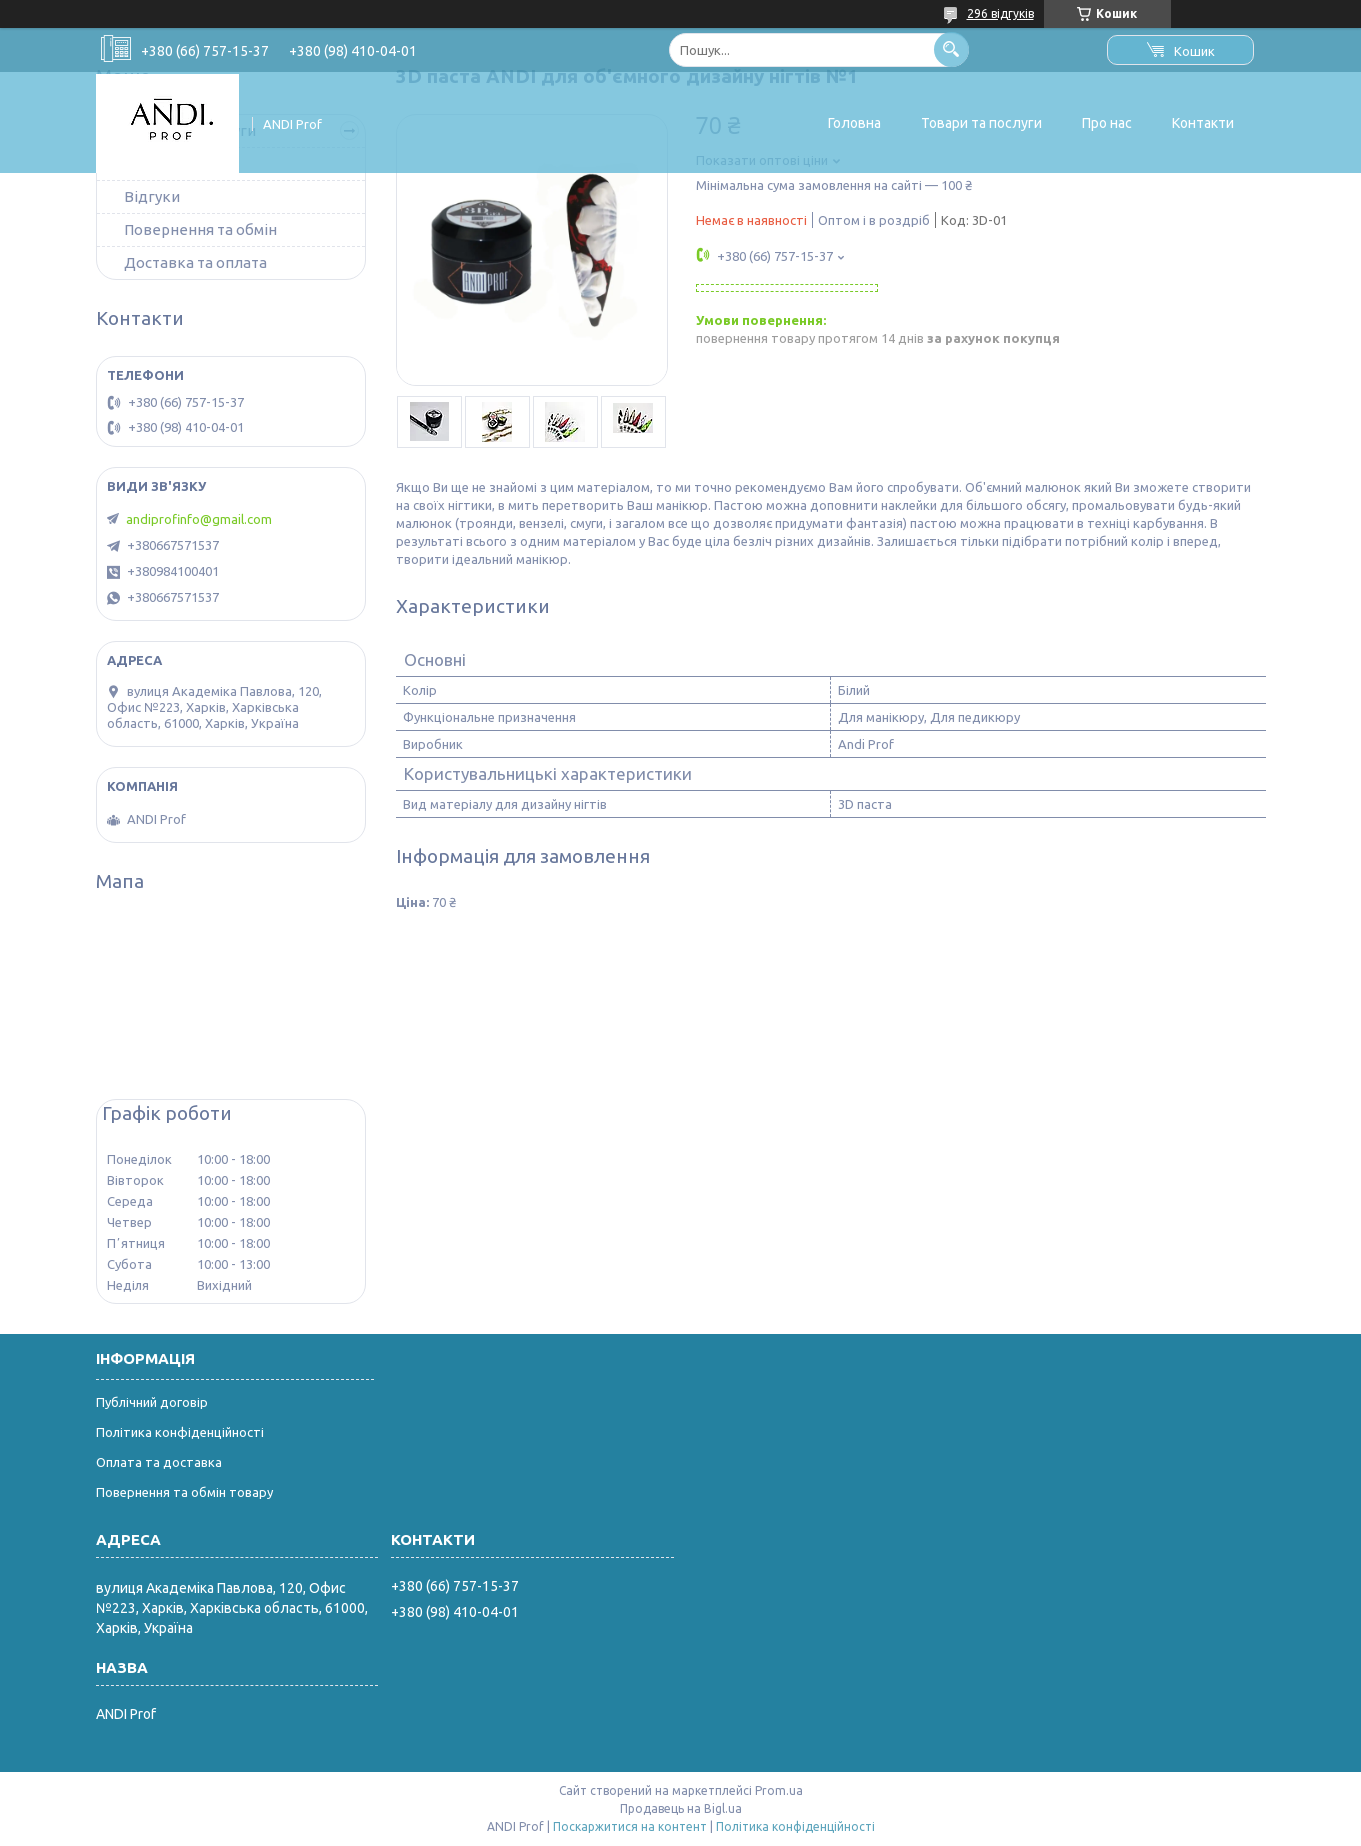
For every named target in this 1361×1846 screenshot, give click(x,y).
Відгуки (152, 196)
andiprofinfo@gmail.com (199, 519)
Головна (854, 123)
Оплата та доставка (159, 1462)
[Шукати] (951, 49)
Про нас (1107, 123)
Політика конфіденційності (180, 1432)
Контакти (1203, 123)
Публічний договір (152, 1402)
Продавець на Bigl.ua (681, 1808)
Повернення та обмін (200, 229)
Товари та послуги (981, 123)
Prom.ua (779, 1790)
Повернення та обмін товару (184, 1492)
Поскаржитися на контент (630, 1826)
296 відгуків (1000, 13)
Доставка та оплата (195, 262)
